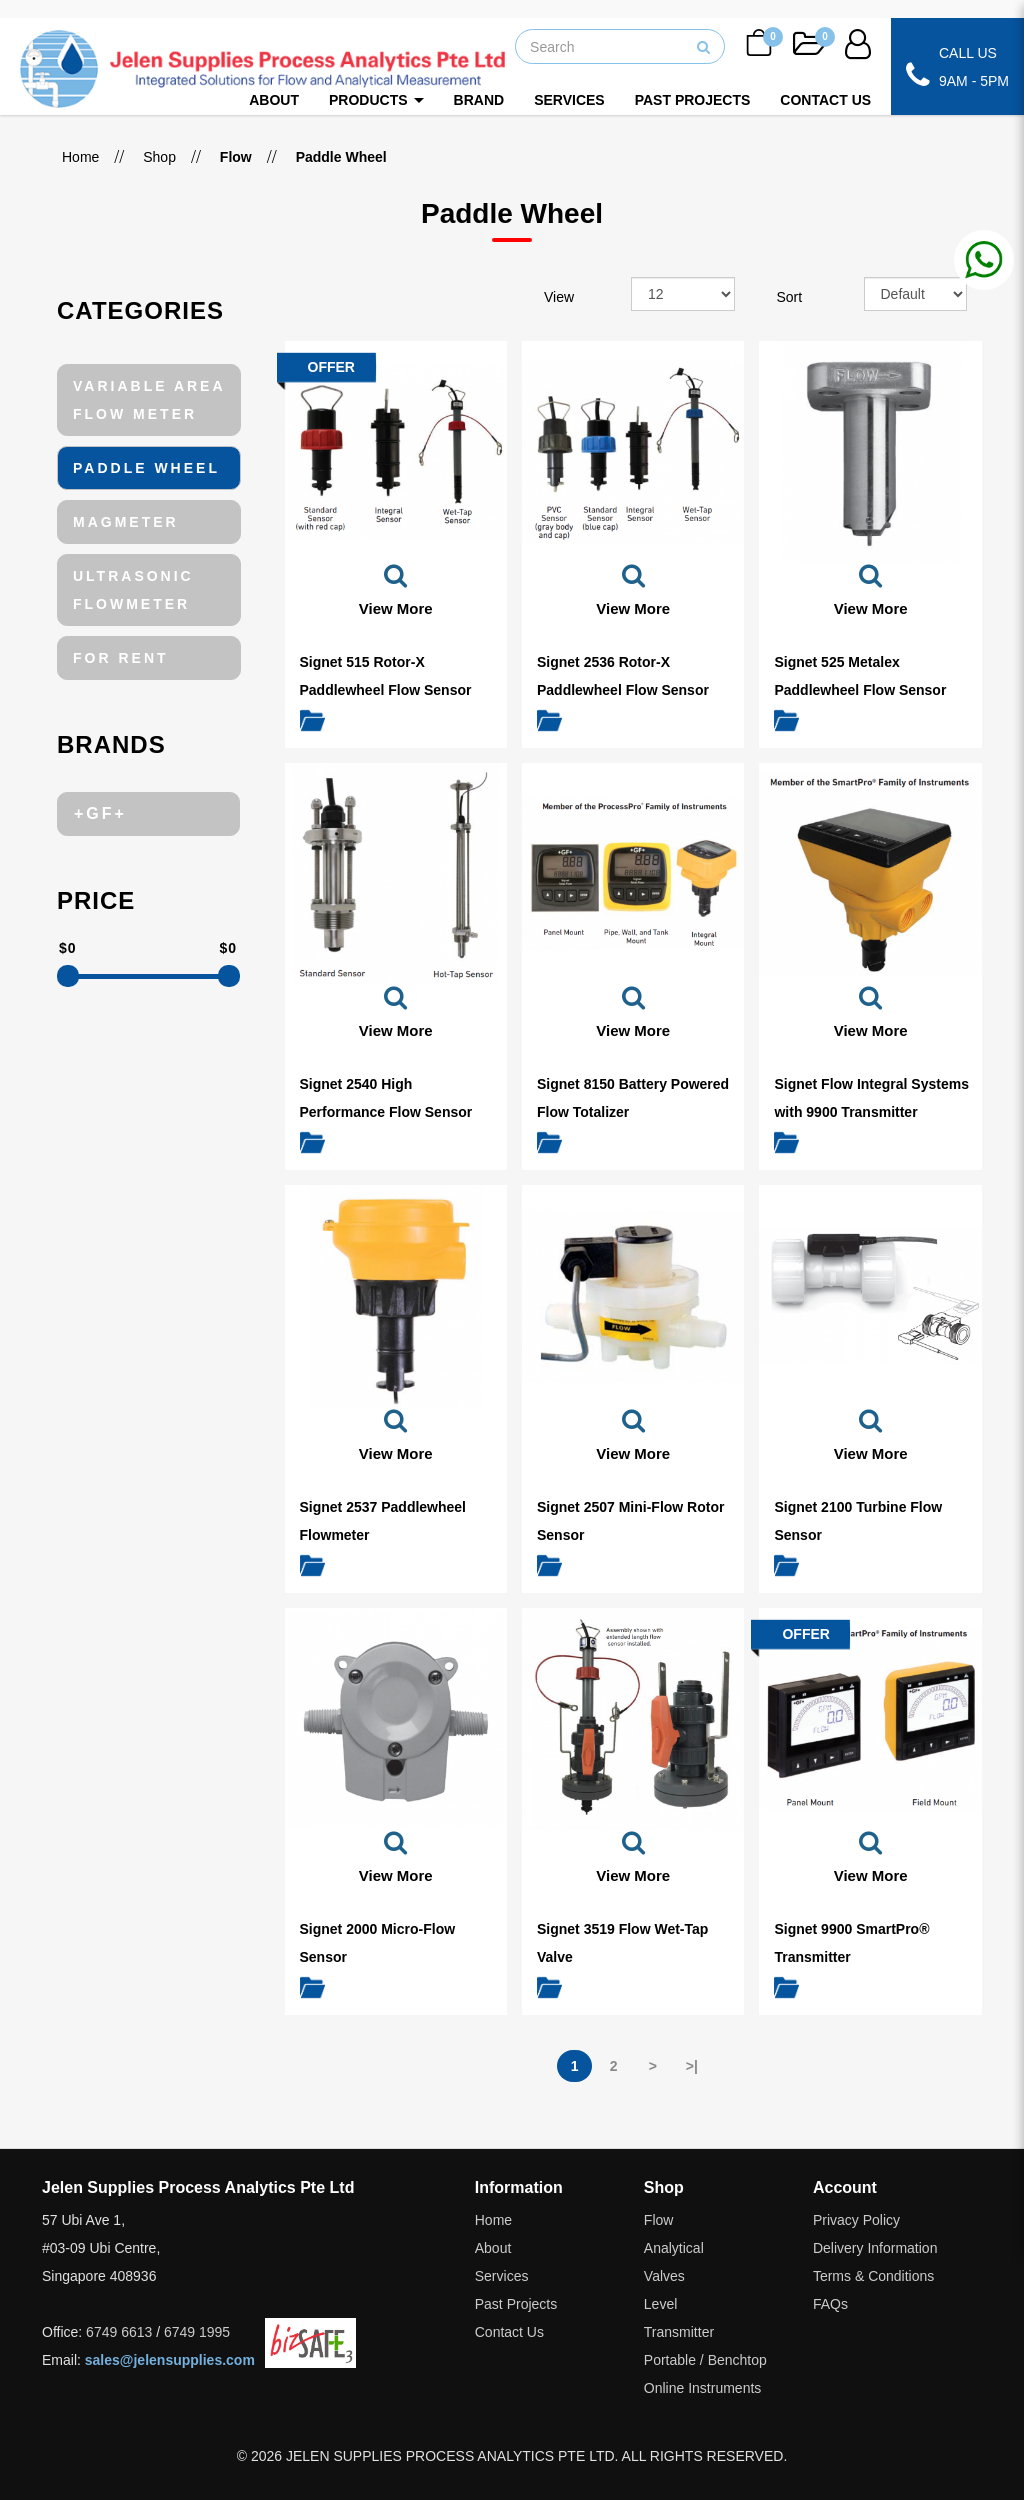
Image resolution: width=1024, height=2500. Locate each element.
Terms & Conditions (873, 2276)
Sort (790, 297)
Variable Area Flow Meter (149, 400)
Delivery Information (875, 2248)
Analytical (674, 2248)
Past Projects (516, 2304)
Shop (159, 157)
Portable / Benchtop (705, 2360)
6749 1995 (197, 2332)
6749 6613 (119, 2332)
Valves (664, 2276)
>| (692, 2066)
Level (660, 2304)
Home (80, 157)
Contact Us (509, 2332)
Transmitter (679, 2332)
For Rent (121, 658)
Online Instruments (703, 2388)
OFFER (331, 367)
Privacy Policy (856, 2220)
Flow (659, 2220)
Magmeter (126, 522)
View (559, 297)
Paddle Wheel (146, 468)
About (493, 2248)
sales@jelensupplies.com (170, 2360)
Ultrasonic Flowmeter (133, 590)
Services (502, 2276)
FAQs (830, 2304)
